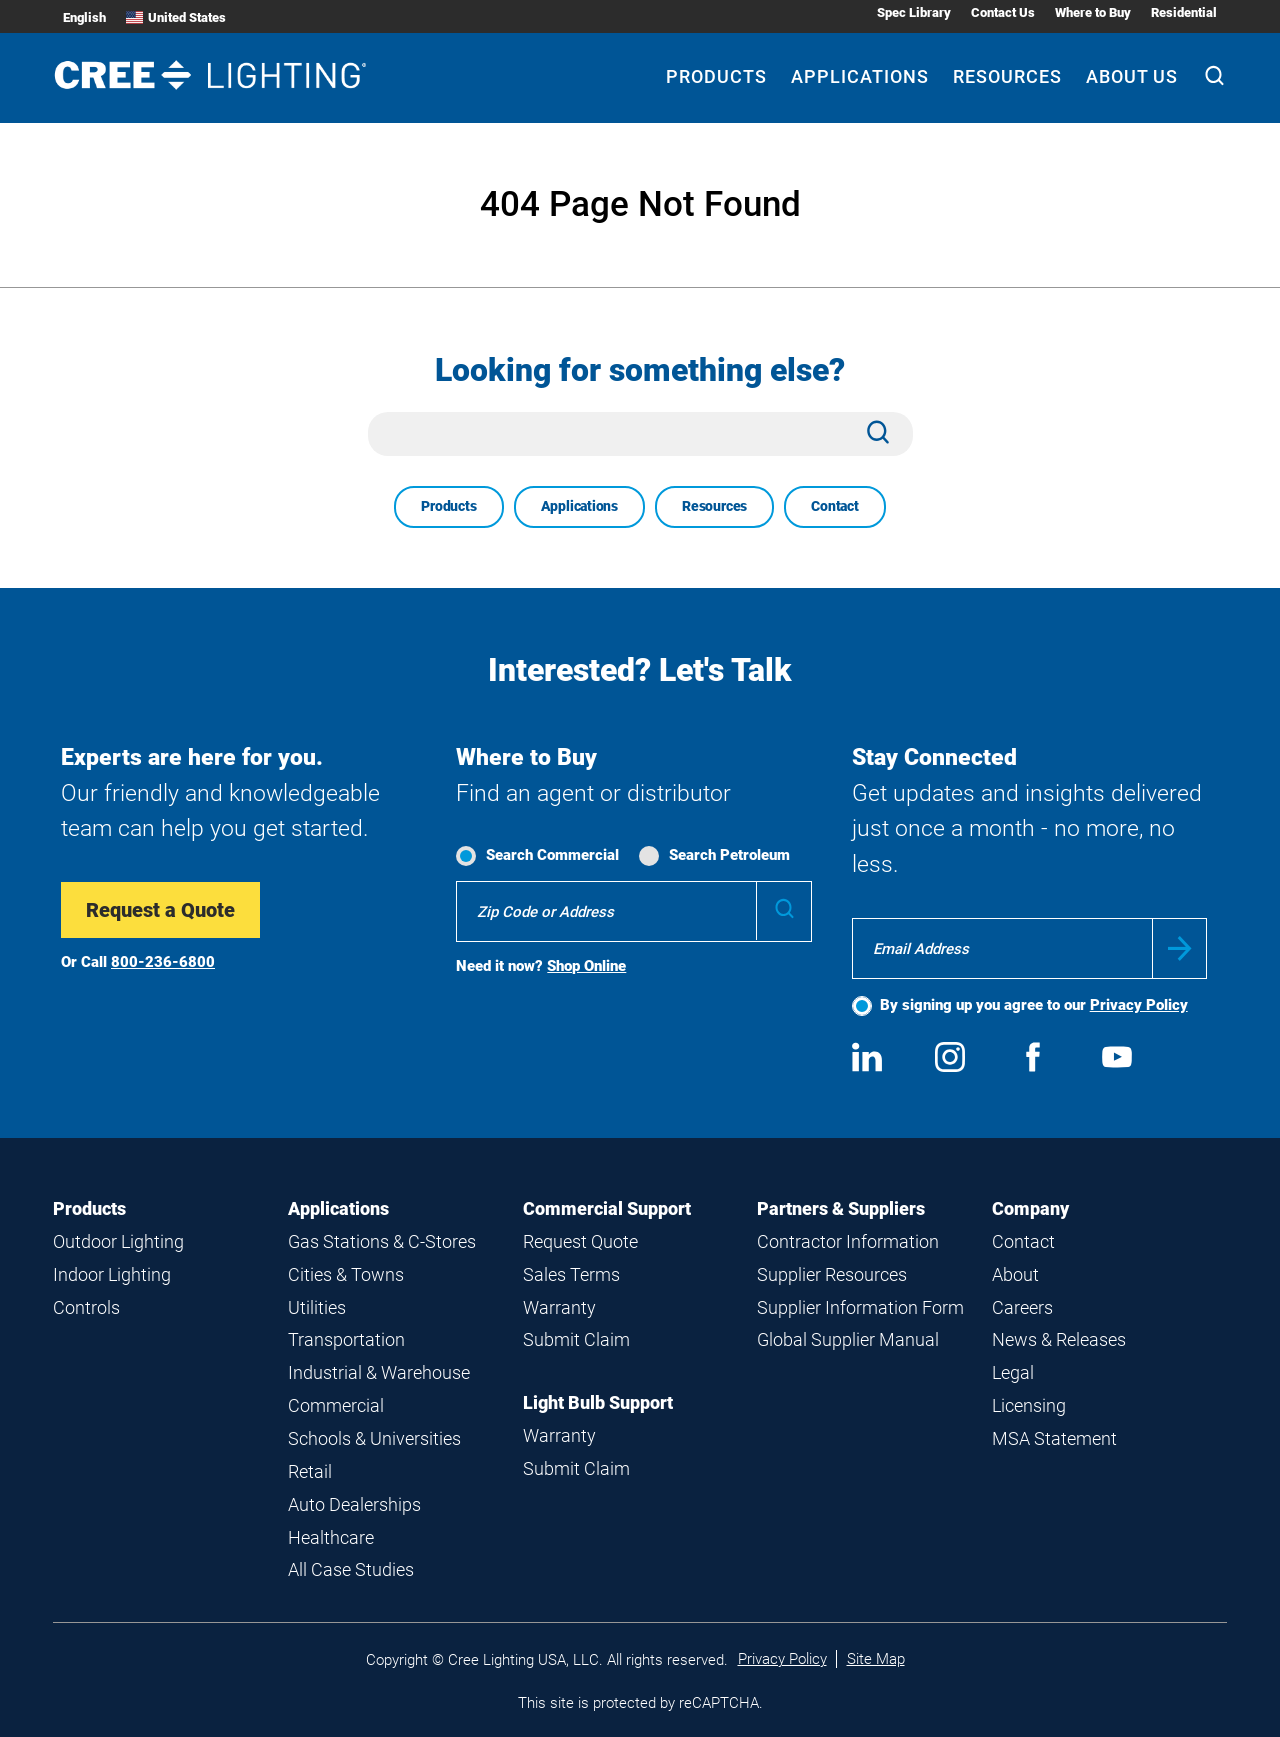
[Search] (1214, 78)
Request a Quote (160, 910)
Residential (1184, 12)
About (1015, 1274)
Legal (1013, 1372)
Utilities (317, 1307)
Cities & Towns (346, 1274)
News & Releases (1059, 1339)
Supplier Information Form (860, 1307)
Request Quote (580, 1241)
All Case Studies (351, 1569)
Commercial (336, 1405)
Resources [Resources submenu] (1007, 76)
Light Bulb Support (598, 1402)
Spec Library (914, 12)
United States (176, 17)
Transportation (346, 1339)
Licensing (1029, 1405)
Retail (310, 1471)
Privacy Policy (1139, 1005)
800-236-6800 (163, 962)
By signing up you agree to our (1034, 1005)
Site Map (876, 1659)
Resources (714, 506)
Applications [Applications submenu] (860, 76)
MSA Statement (1054, 1438)
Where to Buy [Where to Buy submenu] (1093, 12)
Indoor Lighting (112, 1274)
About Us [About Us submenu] (1132, 76)
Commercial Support (607, 1208)
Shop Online (586, 966)
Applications (579, 506)
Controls (86, 1307)
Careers (1022, 1307)
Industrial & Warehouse (379, 1372)
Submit (1179, 948)
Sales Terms (571, 1274)
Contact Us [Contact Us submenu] (1003, 12)
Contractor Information (848, 1241)
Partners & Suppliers (841, 1208)
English (84, 17)
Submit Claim (576, 1339)
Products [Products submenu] (716, 76)
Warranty (559, 1307)
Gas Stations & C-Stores (382, 1241)
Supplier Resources (832, 1274)
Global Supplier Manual (848, 1339)
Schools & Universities (374, 1438)
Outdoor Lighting (118, 1241)
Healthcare (331, 1537)
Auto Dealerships (354, 1504)
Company (1030, 1208)
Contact (835, 506)
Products (448, 506)
